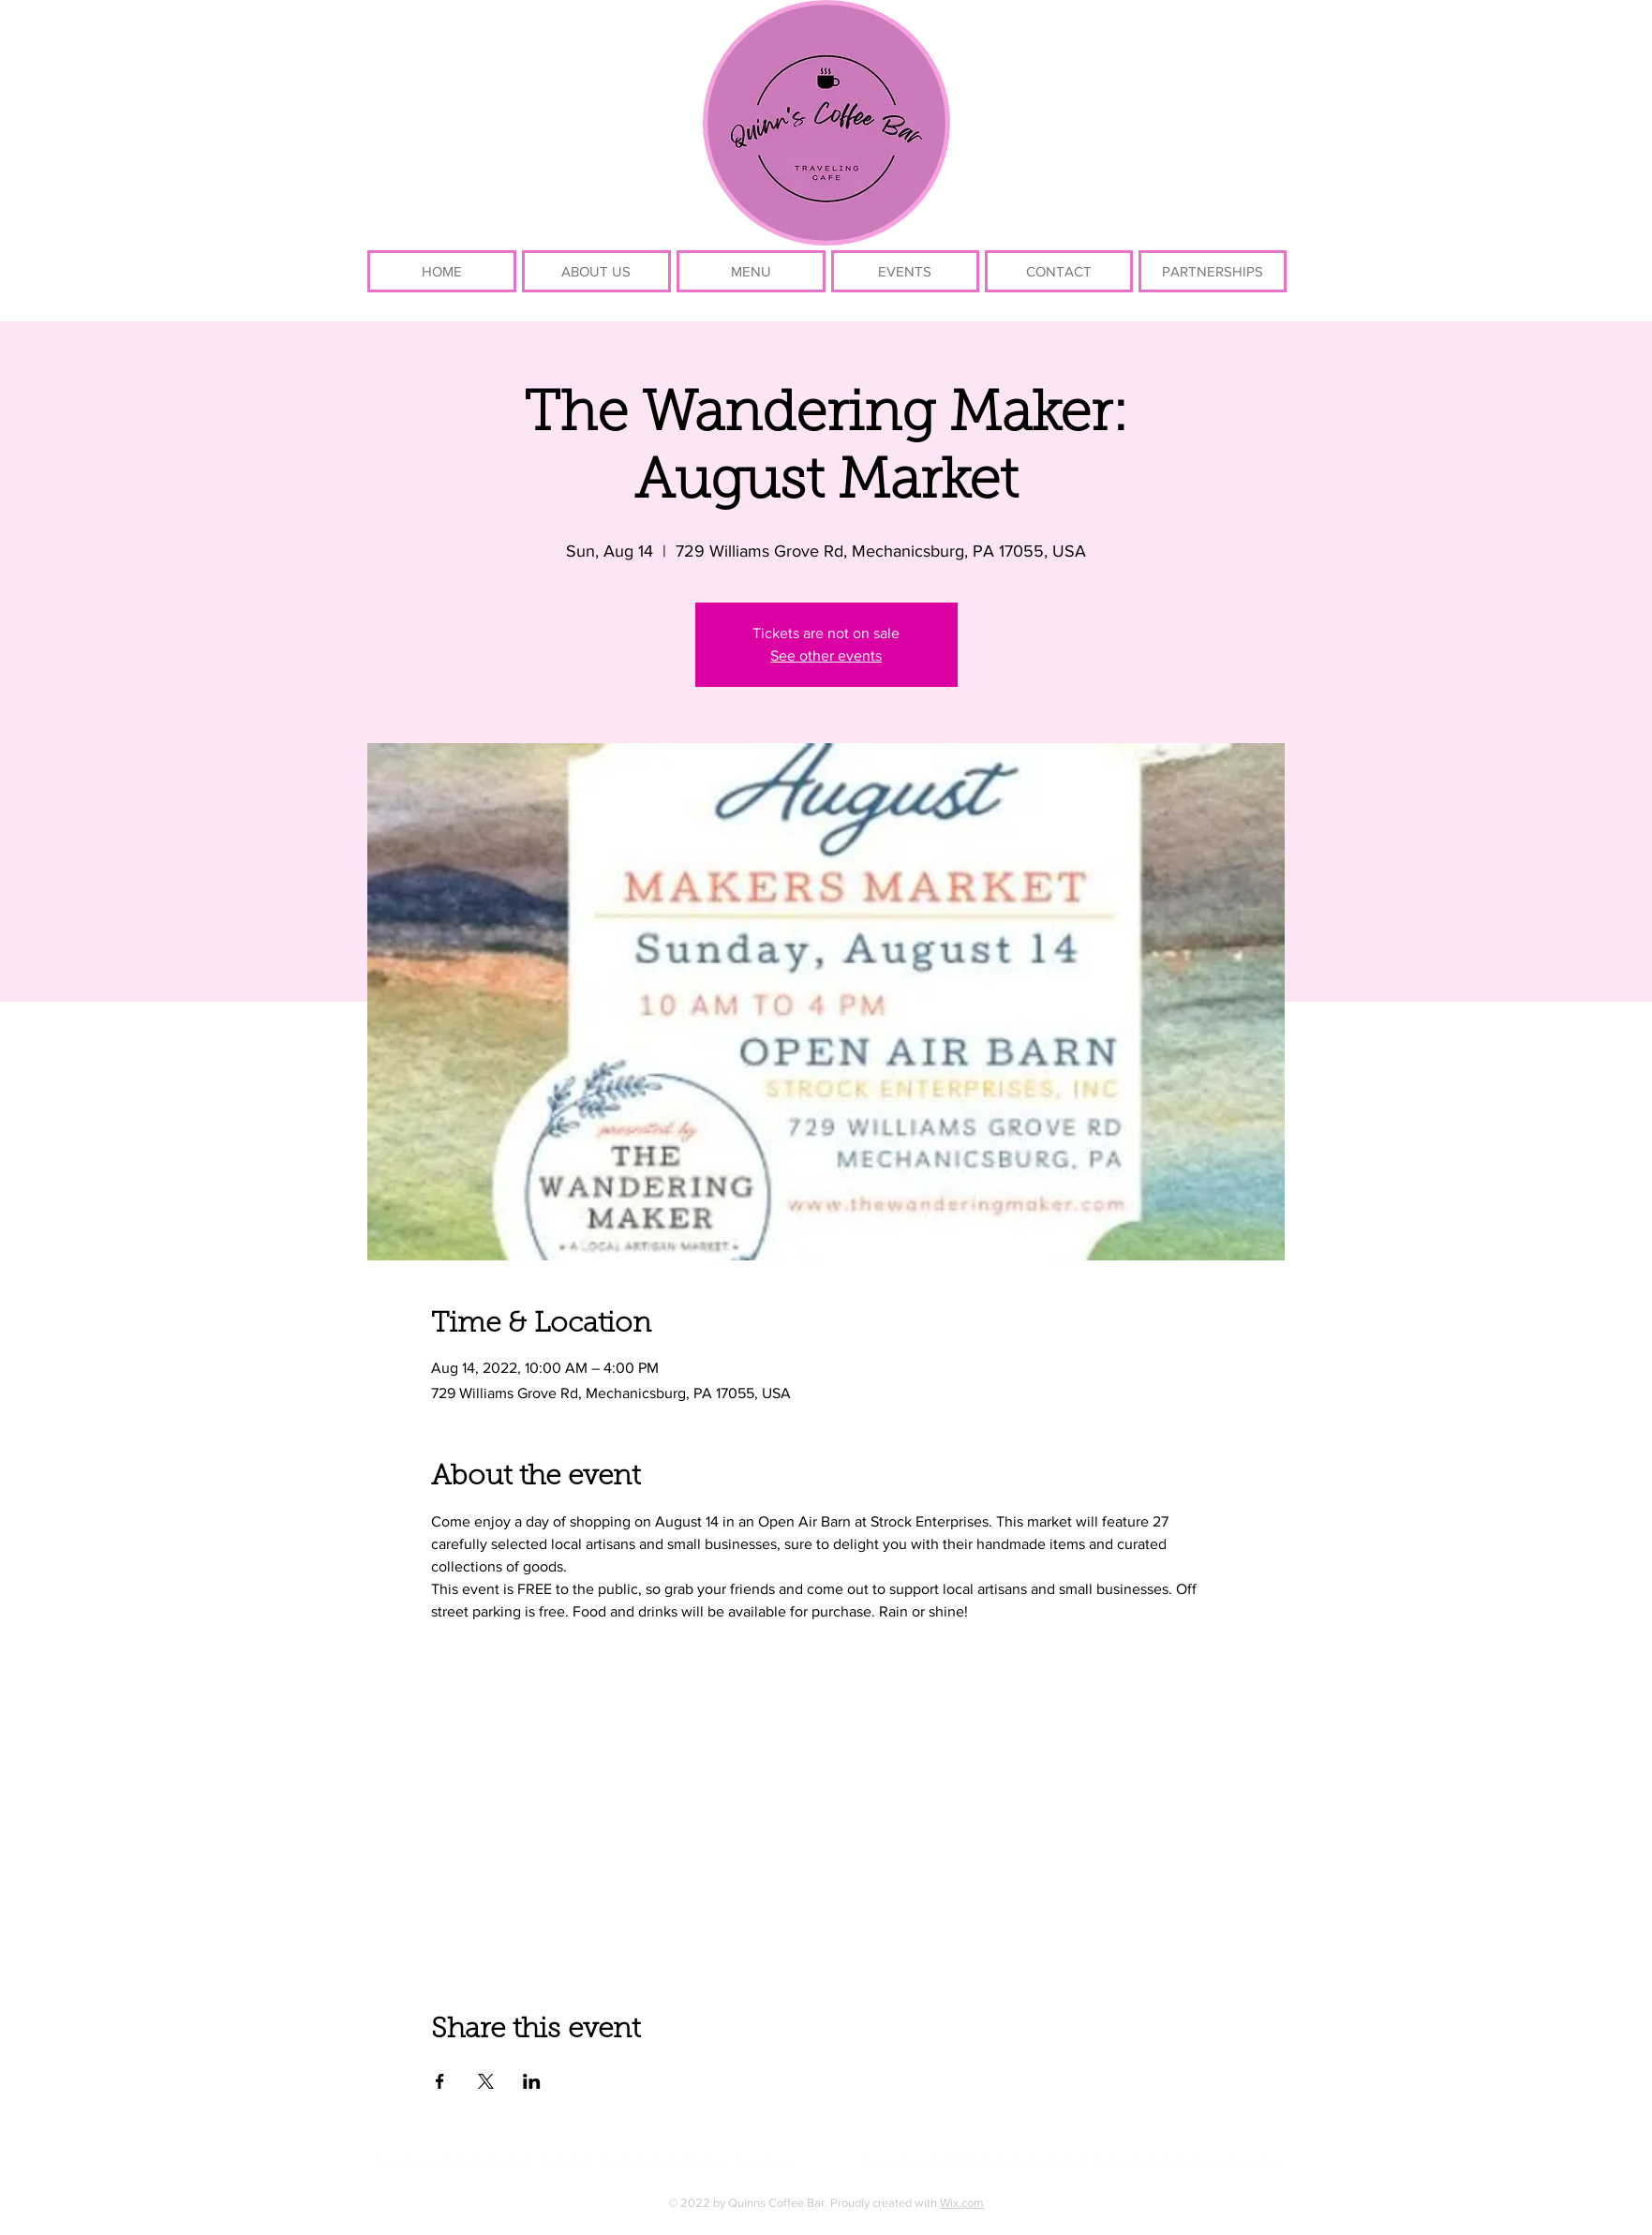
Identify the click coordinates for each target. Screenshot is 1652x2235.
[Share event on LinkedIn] (532, 2081)
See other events (826, 655)
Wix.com (962, 2203)
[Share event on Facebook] (440, 2081)
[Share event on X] (486, 2081)
